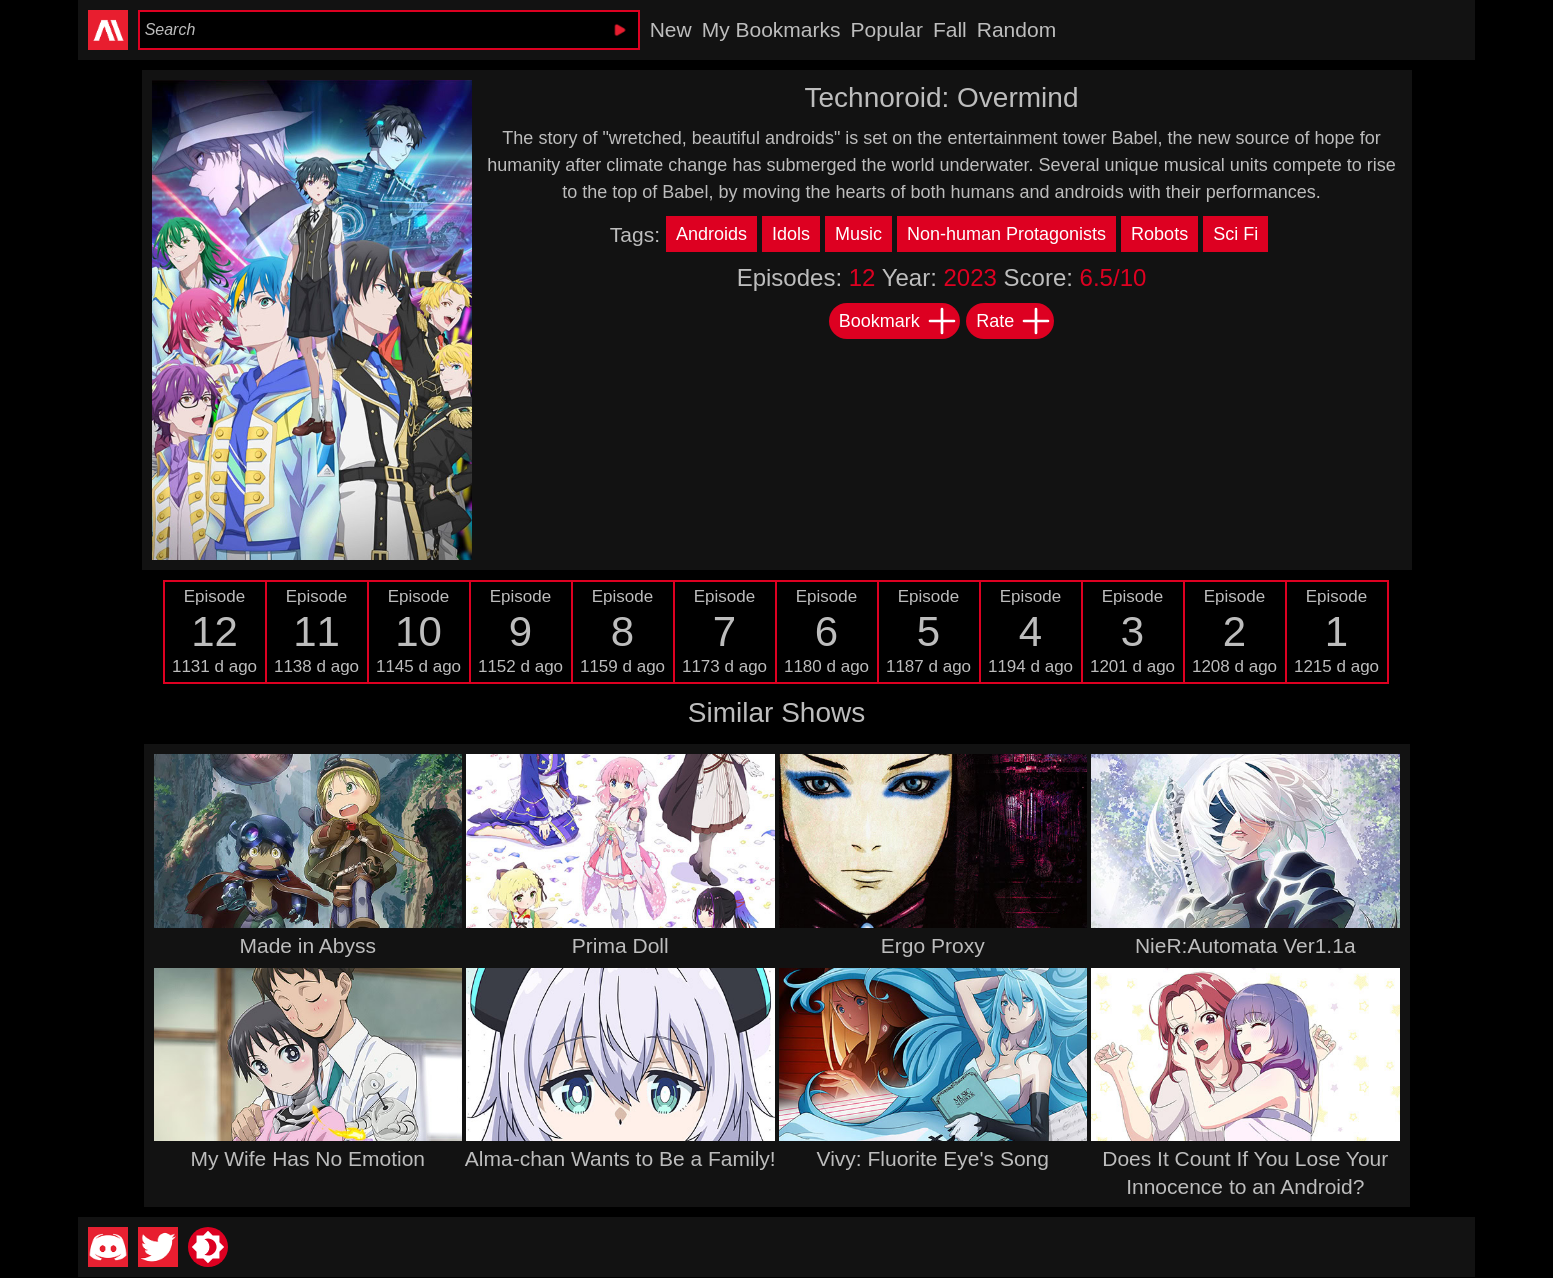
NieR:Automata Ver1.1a (1245, 945)
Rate (1014, 321)
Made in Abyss (307, 945)
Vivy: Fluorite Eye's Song (933, 1158)
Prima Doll (620, 945)
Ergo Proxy (933, 945)
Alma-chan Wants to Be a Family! (620, 1158)
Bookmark (898, 321)
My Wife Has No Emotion (307, 1158)
